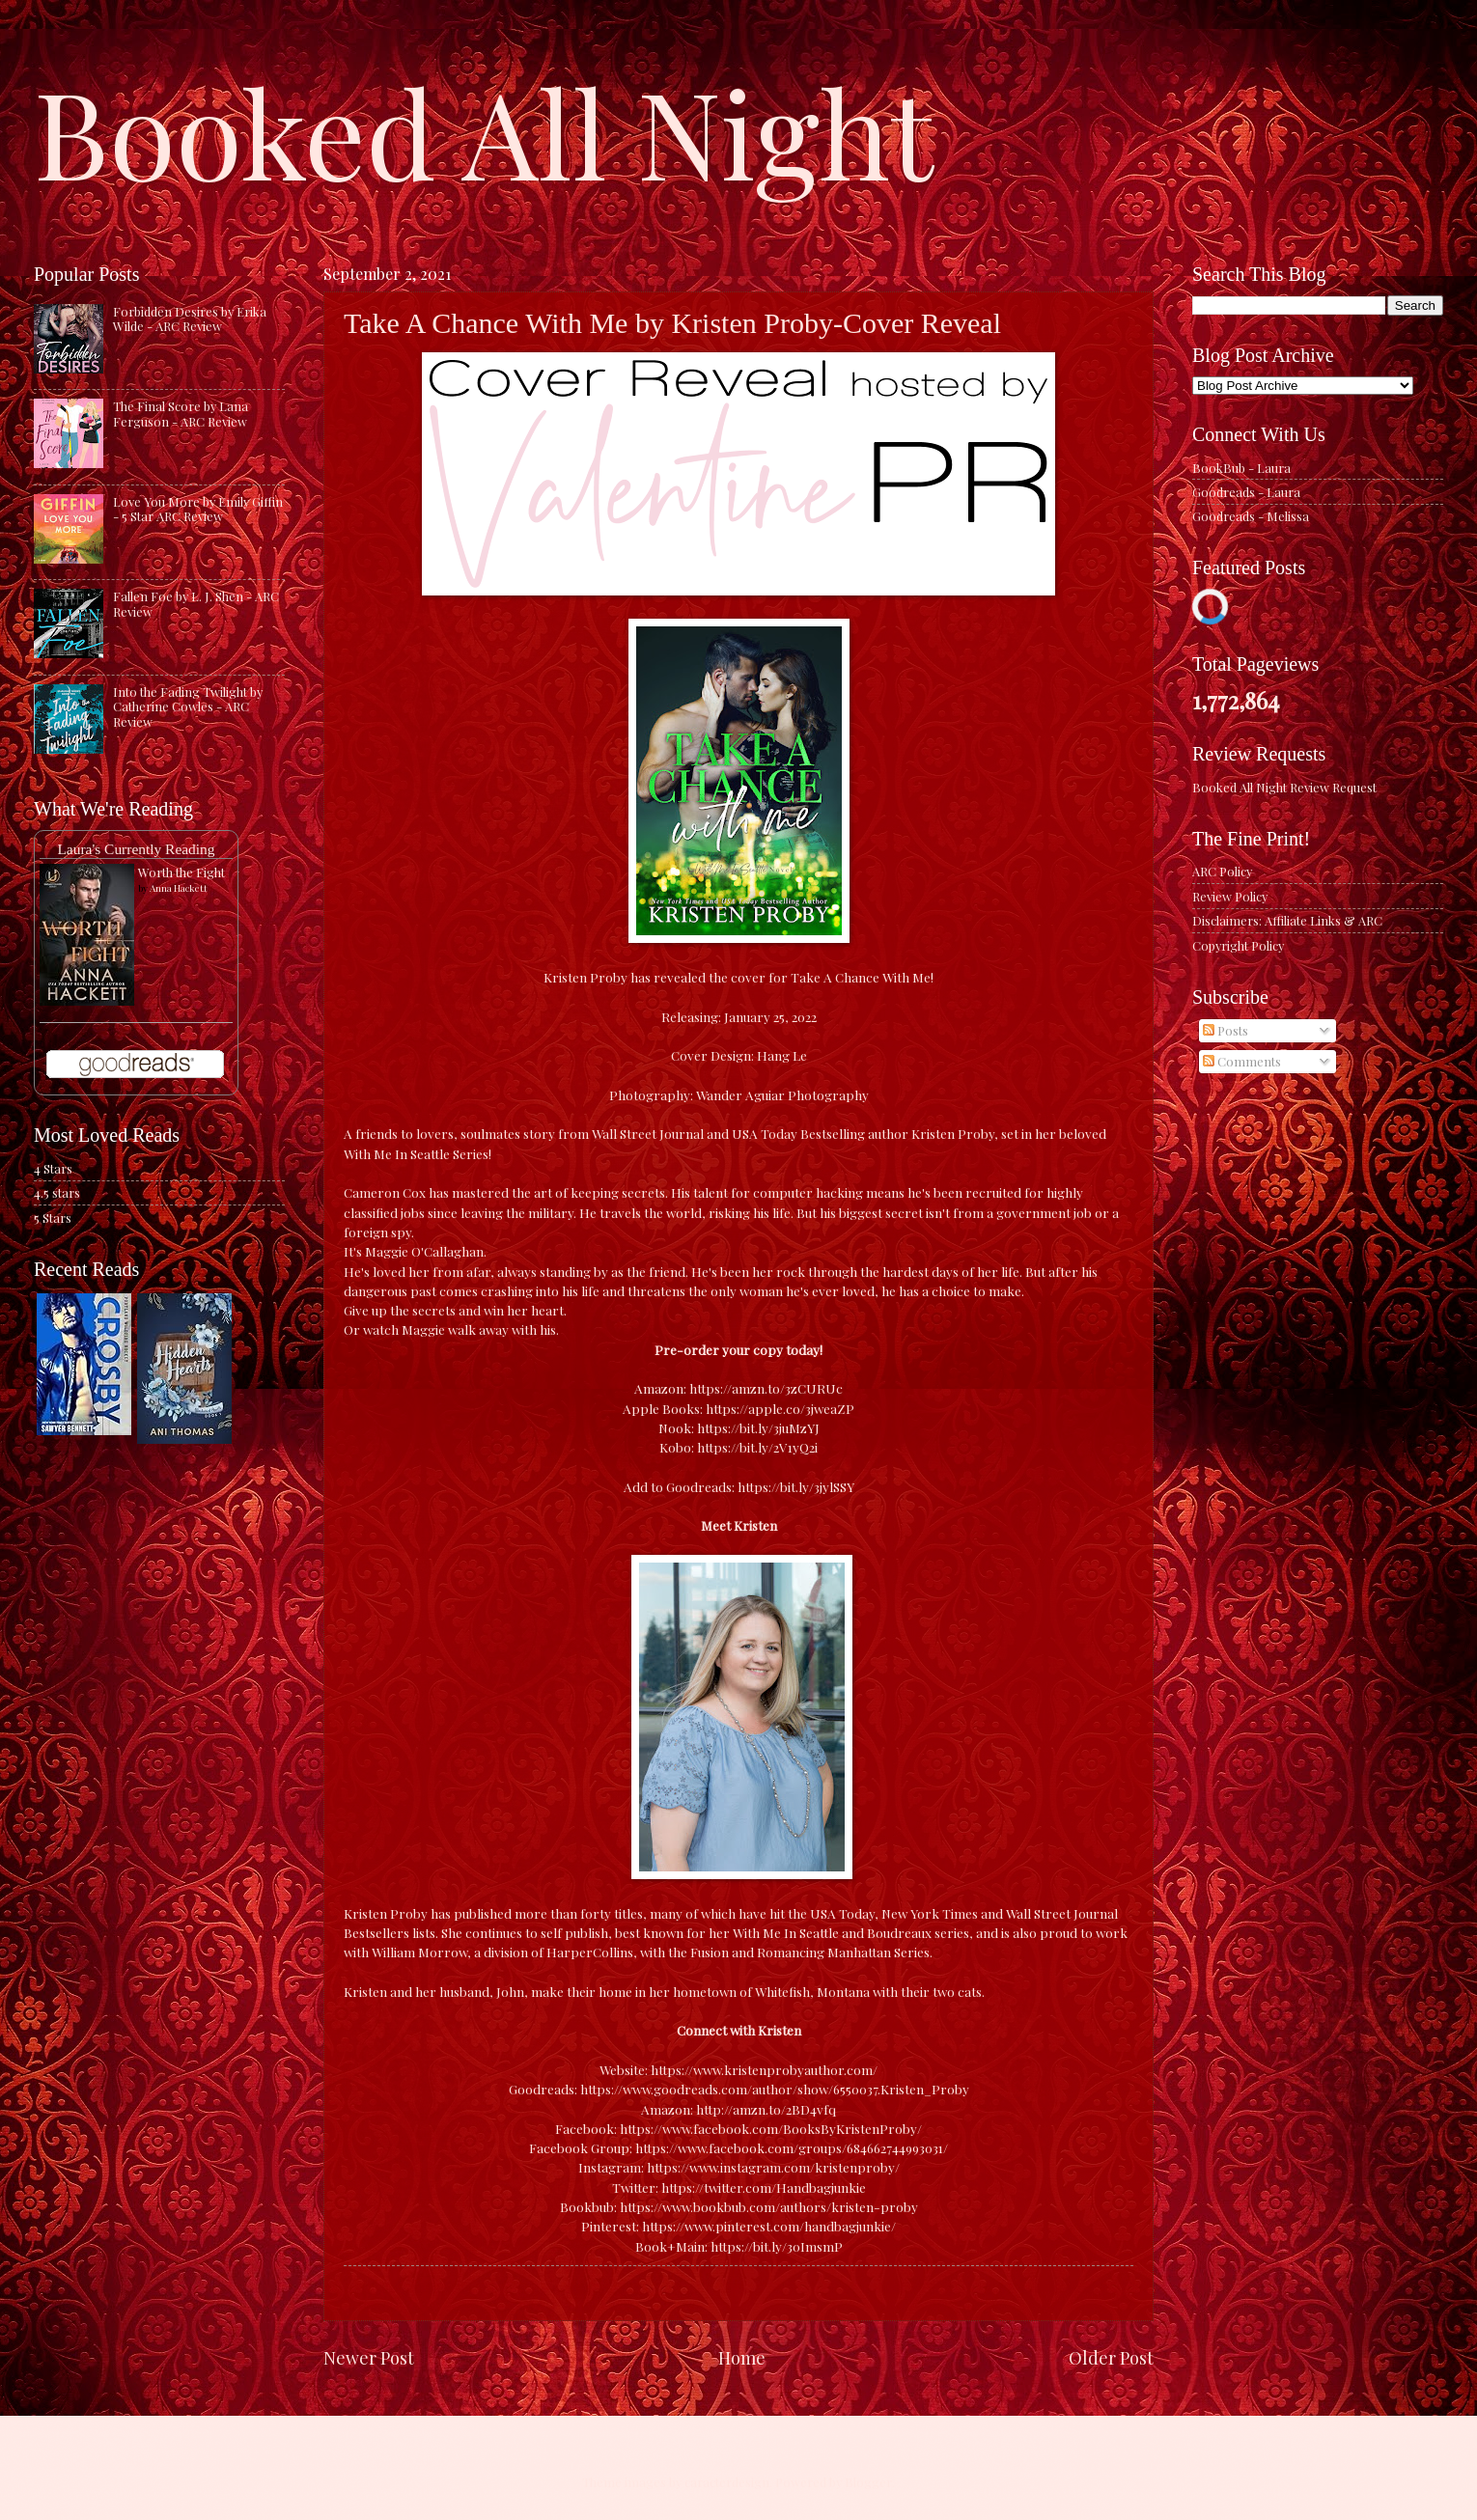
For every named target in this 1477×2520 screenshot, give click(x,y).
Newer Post (368, 2357)
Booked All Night (484, 130)
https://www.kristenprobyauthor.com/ (764, 2069)
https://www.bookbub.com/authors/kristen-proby (769, 2206)
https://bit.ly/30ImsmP (777, 2246)
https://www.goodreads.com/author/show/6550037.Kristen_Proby (774, 2088)
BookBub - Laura (1241, 467)
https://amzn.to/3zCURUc (766, 1388)
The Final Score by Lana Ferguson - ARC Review (180, 413)
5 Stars (52, 1217)
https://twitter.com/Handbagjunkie (763, 2187)
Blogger (868, 2482)
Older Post (1111, 2357)
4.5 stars (57, 1192)
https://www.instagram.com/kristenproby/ (773, 2166)
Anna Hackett (179, 888)
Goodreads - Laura (1246, 492)
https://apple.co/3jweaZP (780, 1408)
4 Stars (53, 1168)
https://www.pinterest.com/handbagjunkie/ (769, 2225)
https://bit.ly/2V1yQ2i (757, 1446)
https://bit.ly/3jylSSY (796, 1486)
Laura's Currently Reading (135, 849)
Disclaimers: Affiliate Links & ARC (1287, 920)
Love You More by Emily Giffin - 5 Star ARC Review (198, 508)
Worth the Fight (181, 872)
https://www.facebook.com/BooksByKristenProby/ (771, 2128)
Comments (1242, 1061)
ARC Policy (1222, 871)
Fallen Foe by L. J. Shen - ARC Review (196, 603)
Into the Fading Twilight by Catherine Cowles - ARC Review (188, 706)
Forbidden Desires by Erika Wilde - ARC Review (189, 318)
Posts (1225, 1030)
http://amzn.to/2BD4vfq (766, 2109)
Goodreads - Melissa (1250, 516)
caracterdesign (726, 2482)
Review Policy (1230, 896)
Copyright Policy (1238, 945)
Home (742, 2357)
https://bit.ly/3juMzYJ (758, 1427)
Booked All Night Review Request (1284, 787)
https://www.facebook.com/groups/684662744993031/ (791, 2147)
